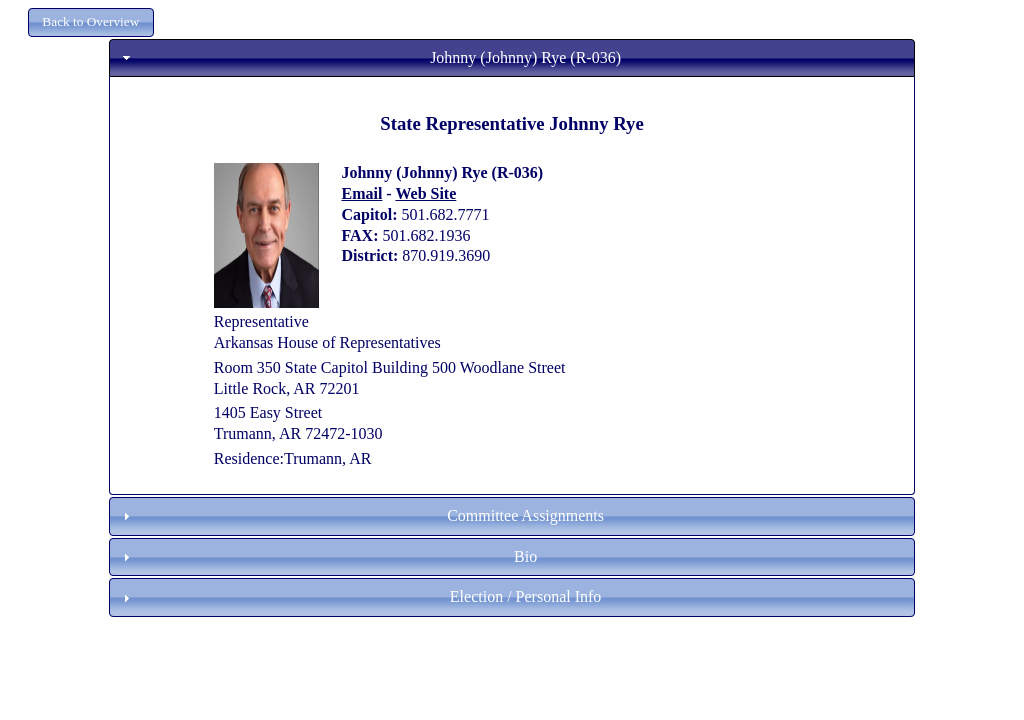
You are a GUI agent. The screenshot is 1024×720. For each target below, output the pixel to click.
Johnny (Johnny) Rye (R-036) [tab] (369, 57)
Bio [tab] (327, 556)
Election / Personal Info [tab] (360, 596)
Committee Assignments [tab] (361, 515)
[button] (91, 22)
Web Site (425, 193)
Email (361, 193)
